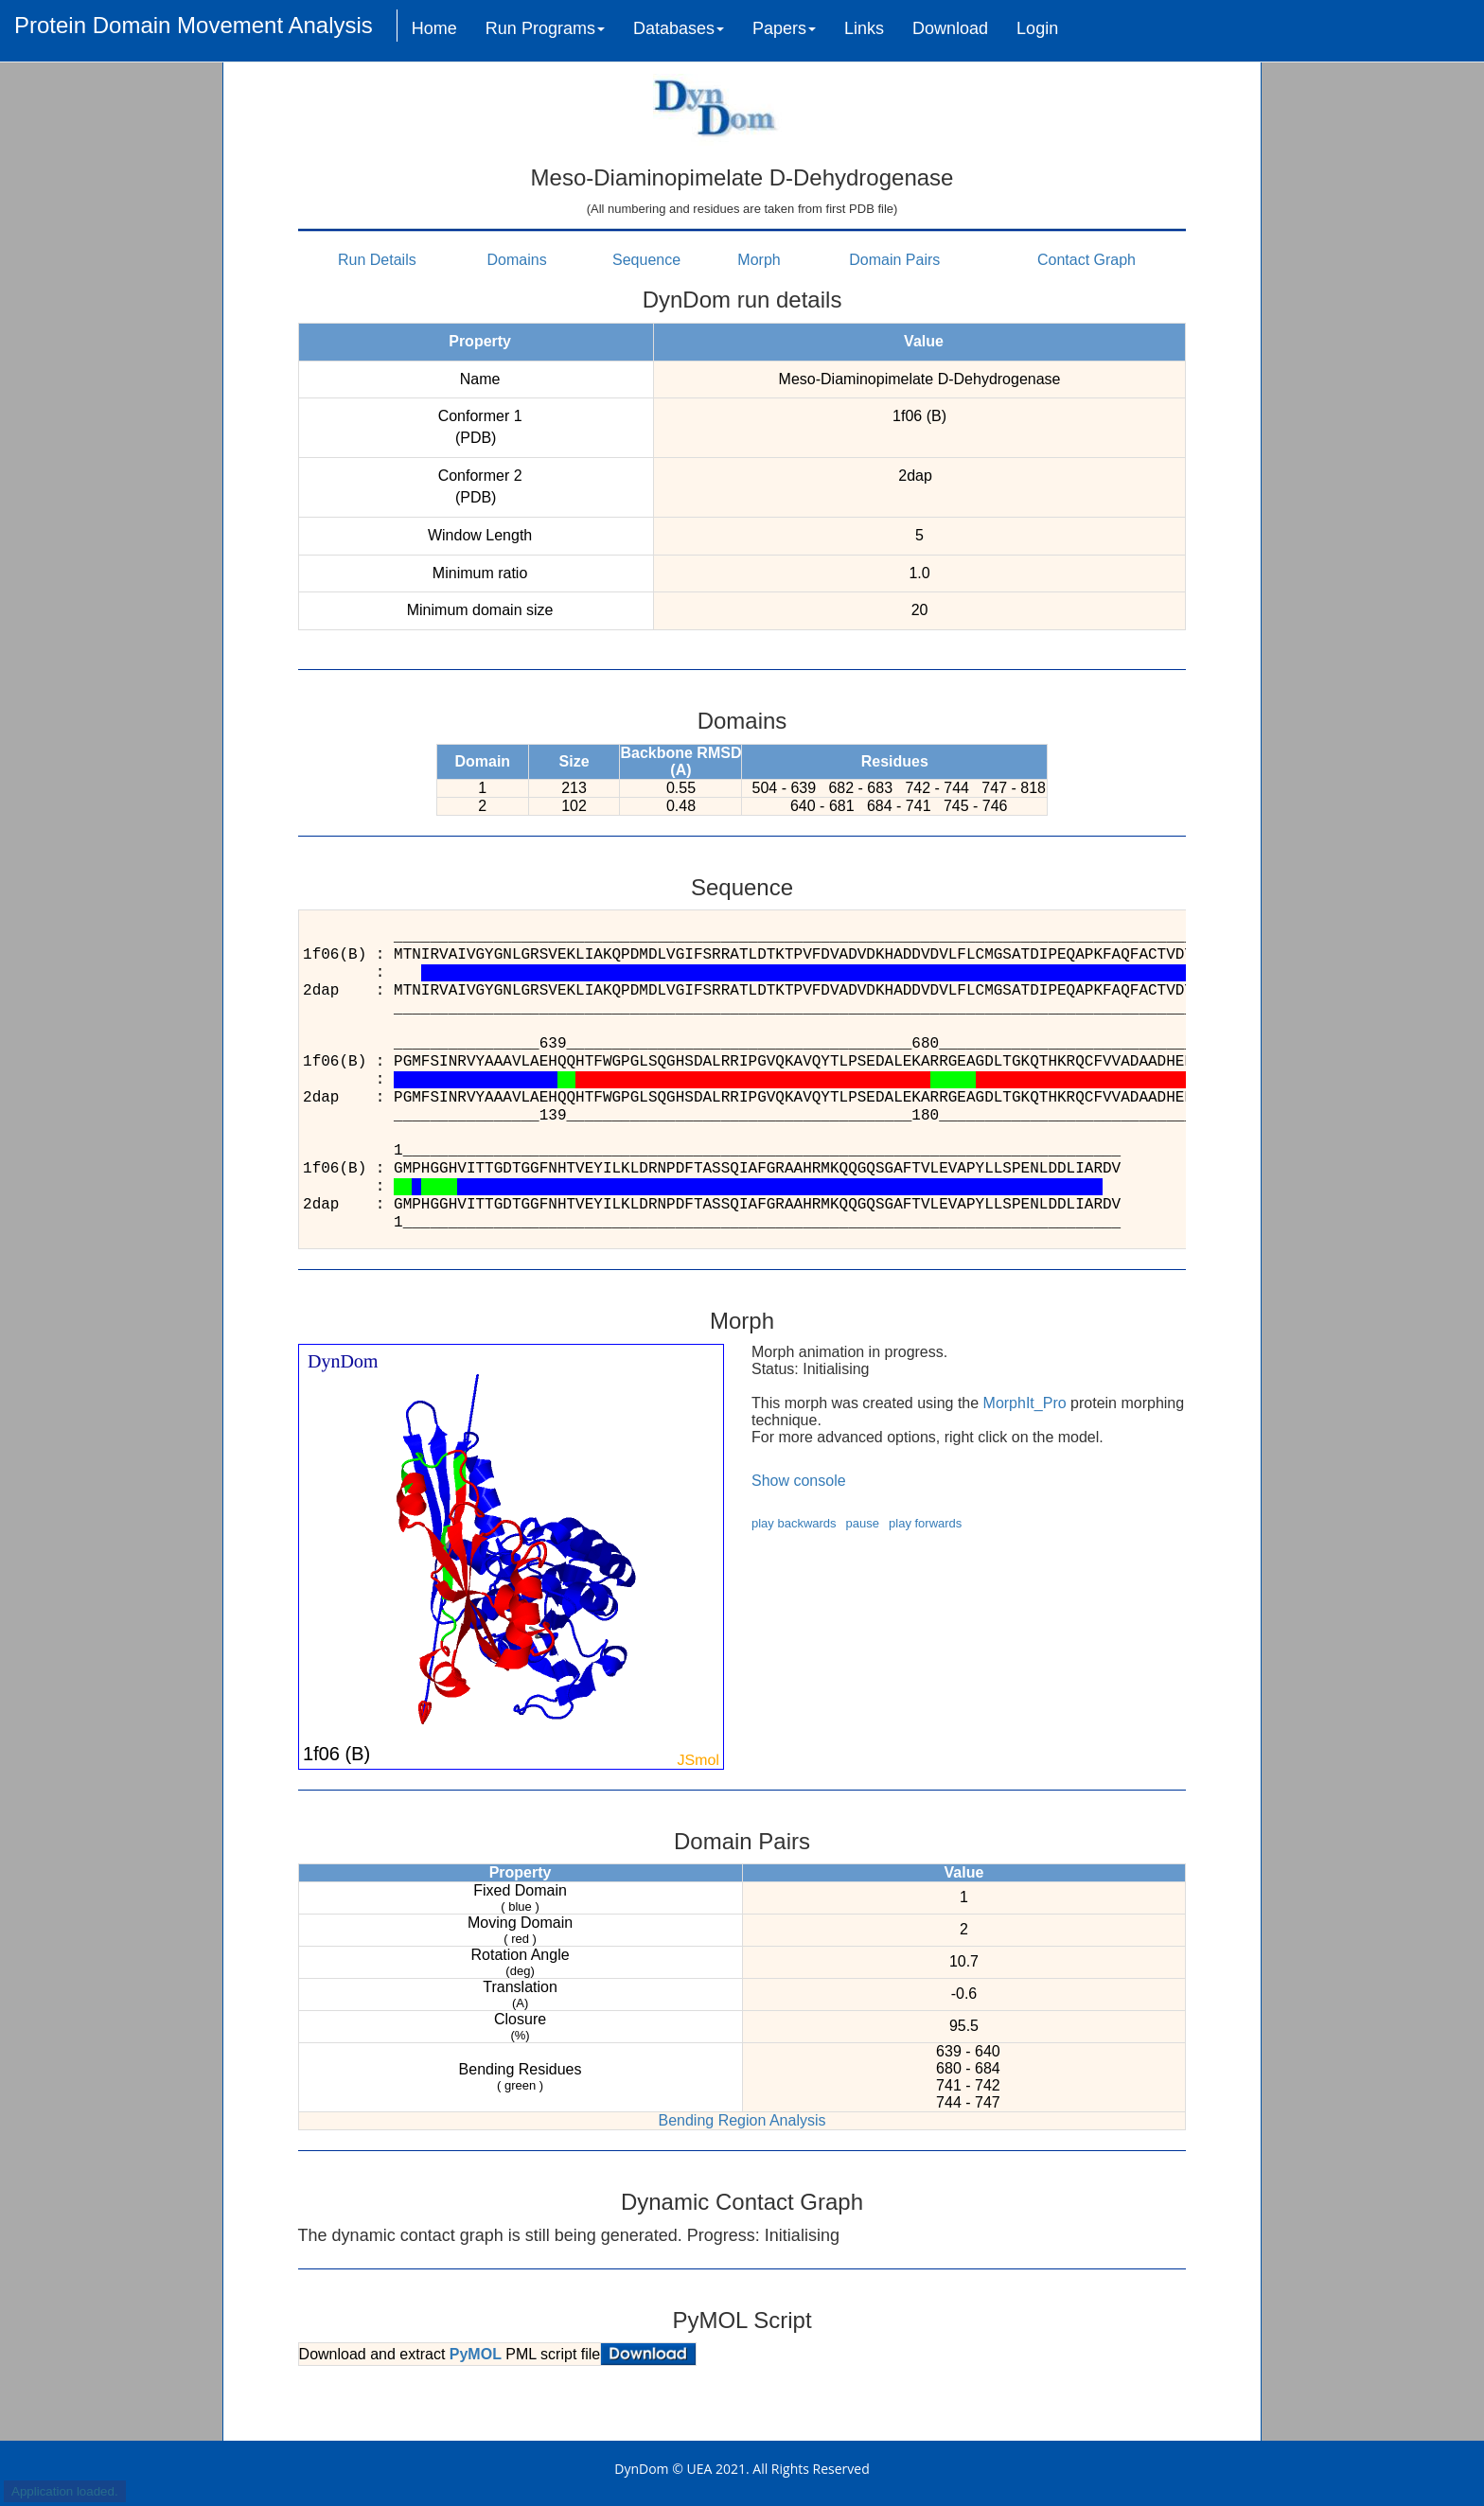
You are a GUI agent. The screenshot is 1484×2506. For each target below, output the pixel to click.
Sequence (646, 260)
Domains (517, 260)
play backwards (794, 1523)
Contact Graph (1086, 260)
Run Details (377, 260)
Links (864, 28)
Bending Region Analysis (741, 2120)
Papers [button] (784, 28)
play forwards (925, 1523)
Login (1037, 28)
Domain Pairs (894, 260)
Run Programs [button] (545, 28)
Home (434, 28)
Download (950, 28)
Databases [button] (678, 28)
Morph (758, 260)
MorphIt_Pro (1025, 1403)
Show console (798, 1481)
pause (862, 1523)
